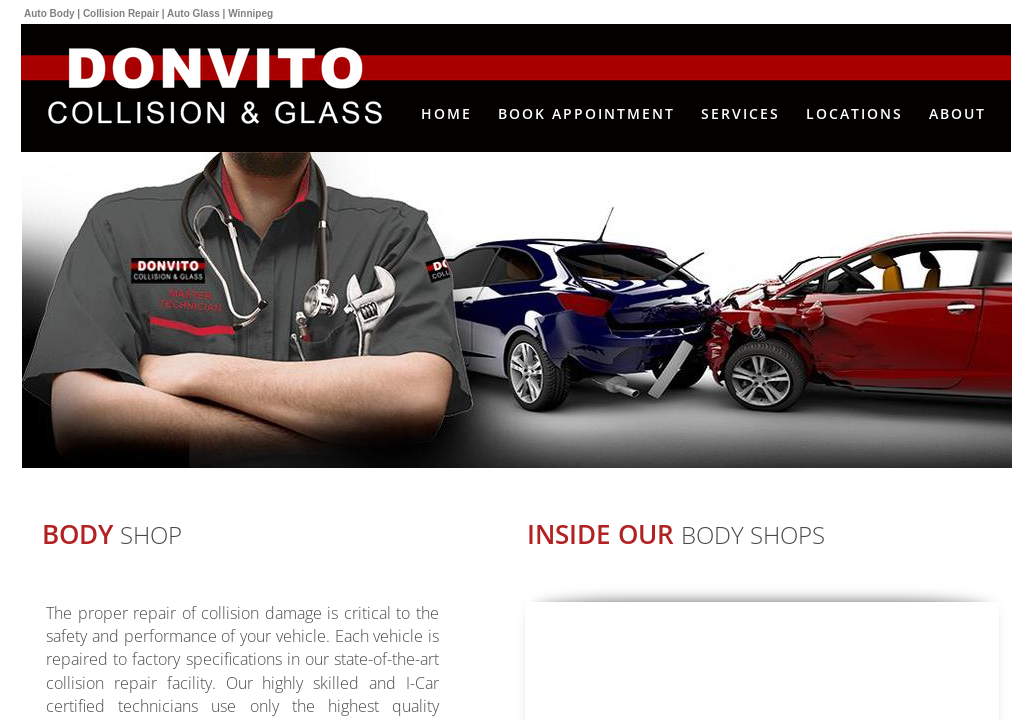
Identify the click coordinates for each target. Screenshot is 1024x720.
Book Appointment (586, 113)
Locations (854, 113)
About (957, 113)
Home (446, 113)
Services (740, 113)
